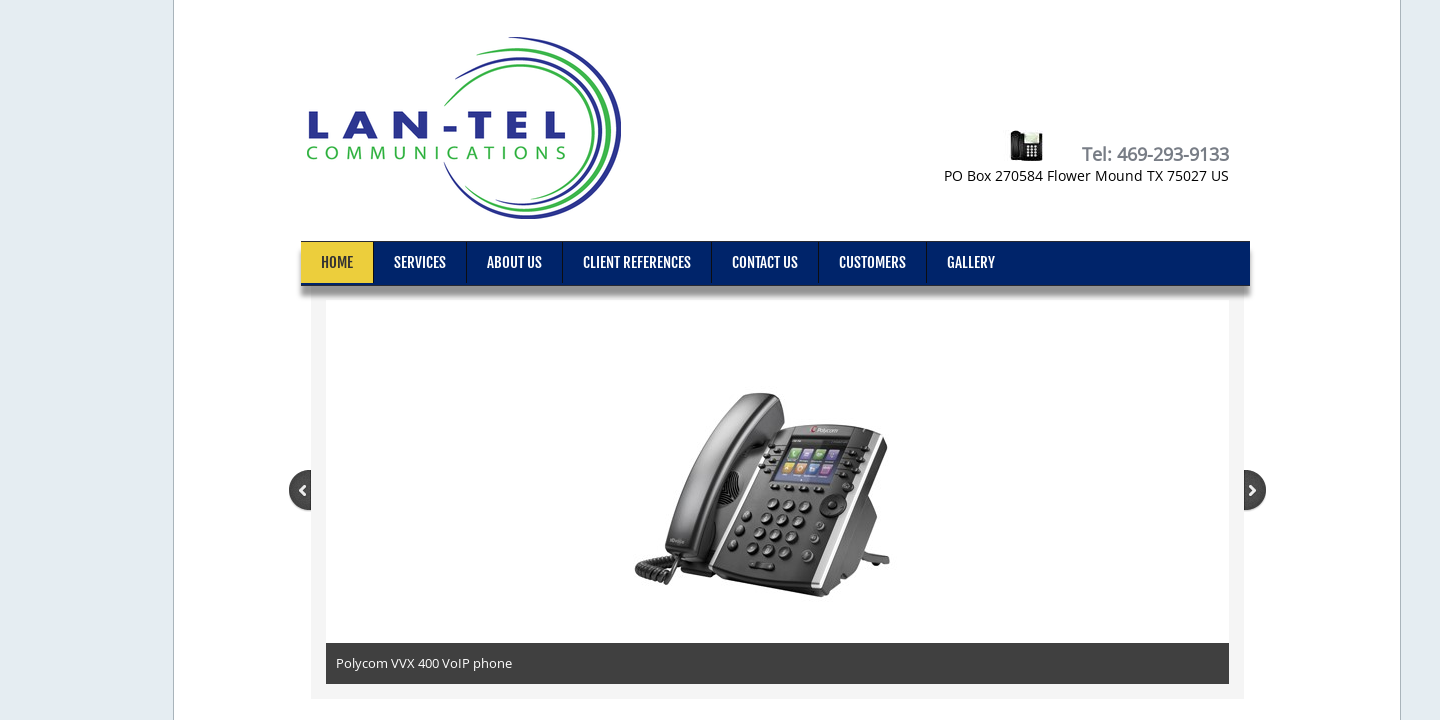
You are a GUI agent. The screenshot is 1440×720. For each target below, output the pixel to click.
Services (420, 262)
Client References (637, 262)
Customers (872, 262)
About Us (514, 262)
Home (337, 262)
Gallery (971, 262)
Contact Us (765, 262)
